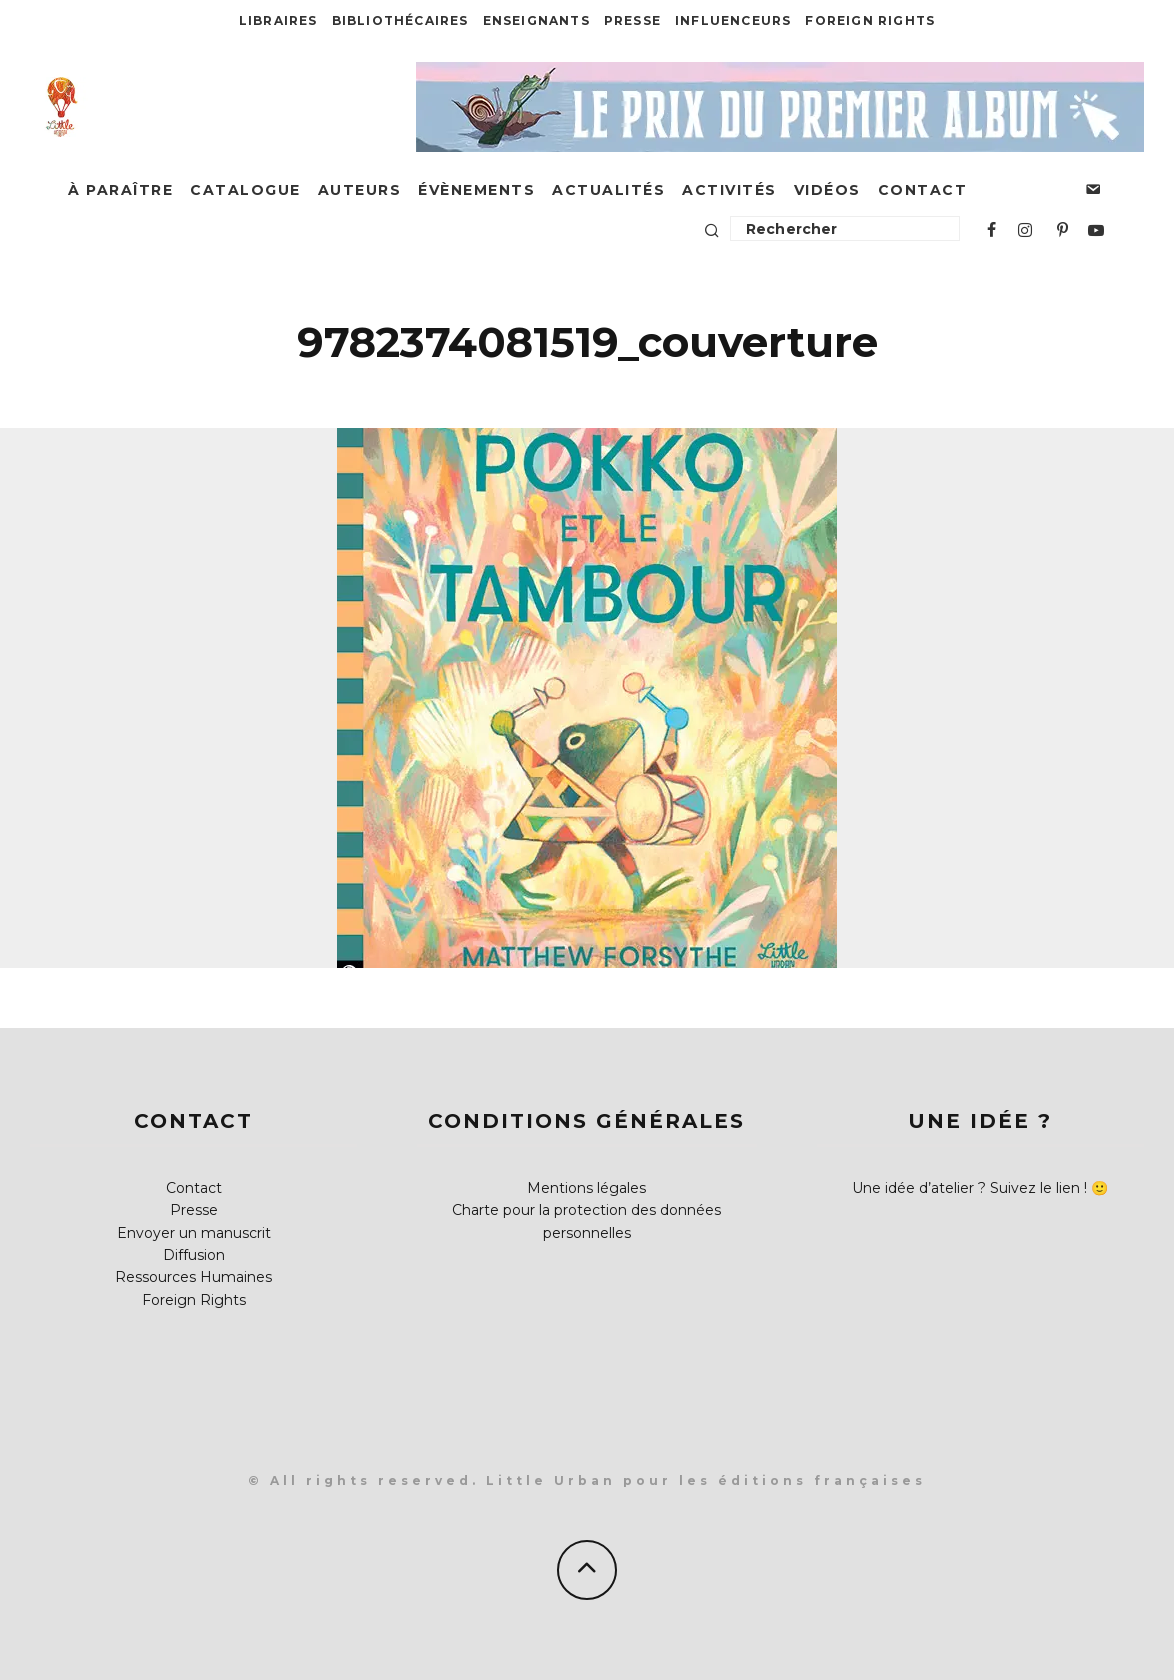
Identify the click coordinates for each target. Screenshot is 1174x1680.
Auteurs (360, 190)
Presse (632, 20)
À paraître (120, 190)
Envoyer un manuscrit (194, 1233)
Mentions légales (586, 1188)
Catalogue (245, 190)
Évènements (476, 190)
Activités (729, 190)
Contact (923, 190)
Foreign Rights (870, 20)
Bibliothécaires (400, 20)
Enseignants (536, 20)
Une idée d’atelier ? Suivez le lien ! (969, 1188)
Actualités (608, 190)
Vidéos (827, 190)
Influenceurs (733, 20)
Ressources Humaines (193, 1277)
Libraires (278, 20)
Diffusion (194, 1255)
